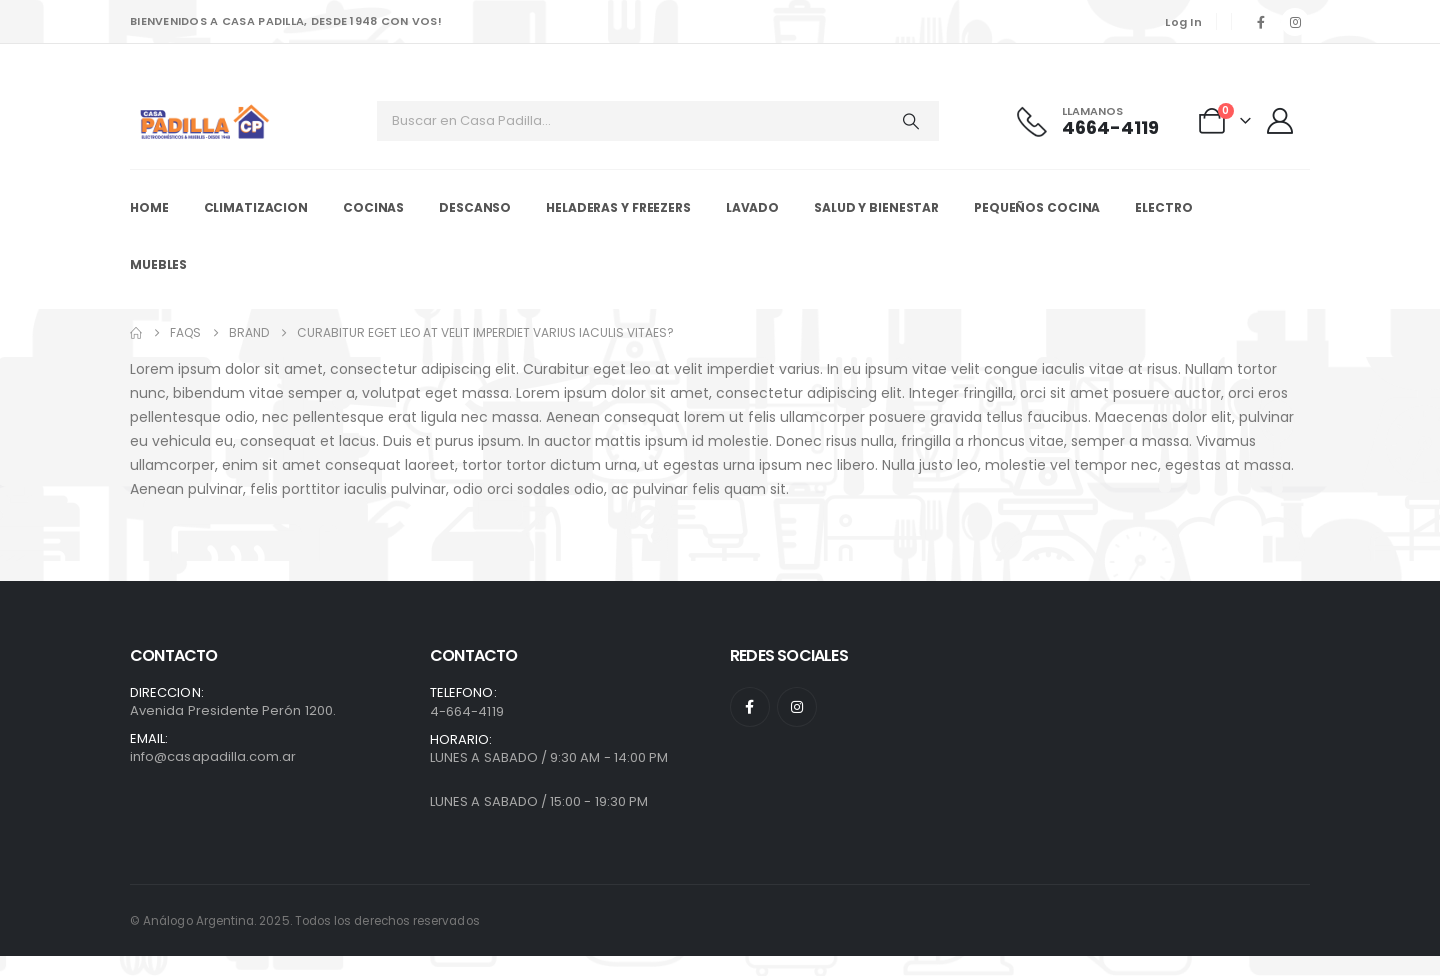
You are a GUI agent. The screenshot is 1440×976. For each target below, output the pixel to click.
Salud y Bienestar (876, 207)
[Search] (911, 121)
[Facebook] (1261, 22)
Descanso (475, 207)
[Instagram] (1295, 22)
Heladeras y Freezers (618, 207)
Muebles (158, 264)
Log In (1183, 22)
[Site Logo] (205, 121)
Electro (1163, 207)
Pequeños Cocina (1037, 207)
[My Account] (1282, 121)
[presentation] (55, 916)
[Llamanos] (1100, 121)
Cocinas (373, 207)
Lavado (752, 207)
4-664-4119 (467, 711)
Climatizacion (256, 207)
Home (149, 207)
